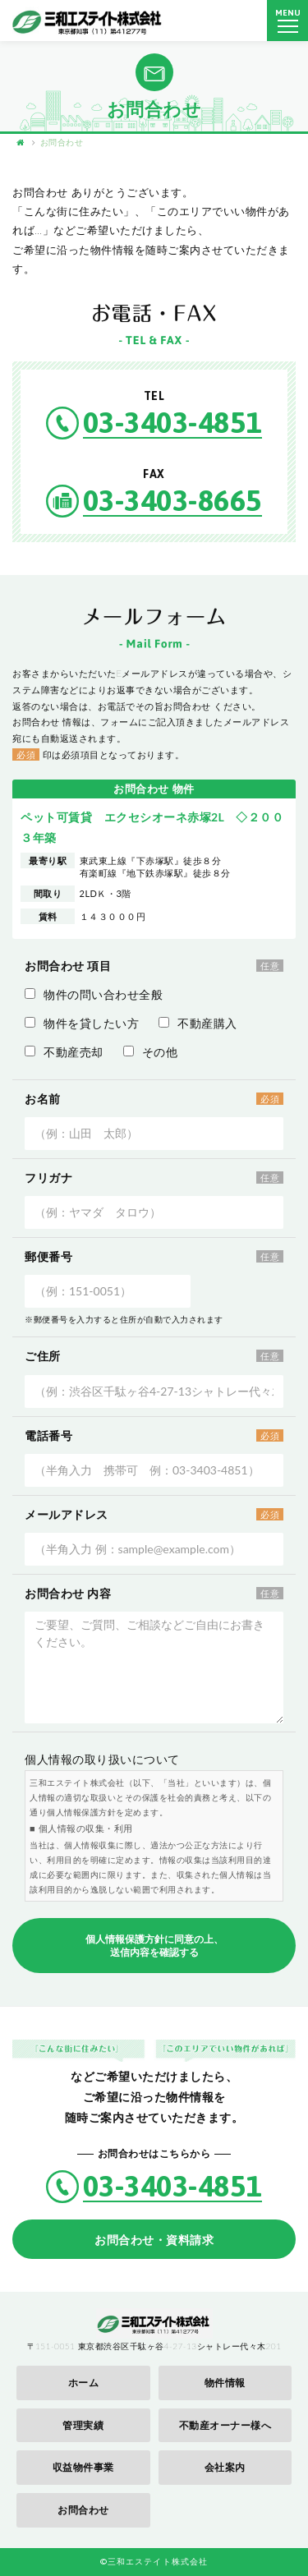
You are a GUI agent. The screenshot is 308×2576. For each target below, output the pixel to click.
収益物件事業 (83, 2467)
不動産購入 (198, 1023)
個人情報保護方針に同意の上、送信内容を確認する (154, 1946)
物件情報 (225, 2382)
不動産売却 (64, 1052)
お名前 (43, 1099)
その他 (150, 1052)
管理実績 (82, 2425)
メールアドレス (66, 1514)
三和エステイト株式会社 (88, 21)
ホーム (83, 2382)
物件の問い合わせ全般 (94, 994)
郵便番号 (48, 1256)
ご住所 (43, 1356)
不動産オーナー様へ (225, 2425)
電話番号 (48, 1435)
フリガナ (48, 1177)
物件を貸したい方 (82, 1023)
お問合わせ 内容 (68, 1593)
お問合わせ (83, 2510)
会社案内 (225, 2467)
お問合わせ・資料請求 (154, 2240)
